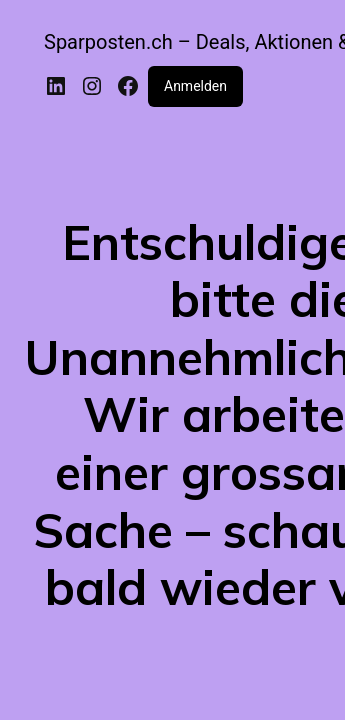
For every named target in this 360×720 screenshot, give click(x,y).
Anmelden (195, 86)
